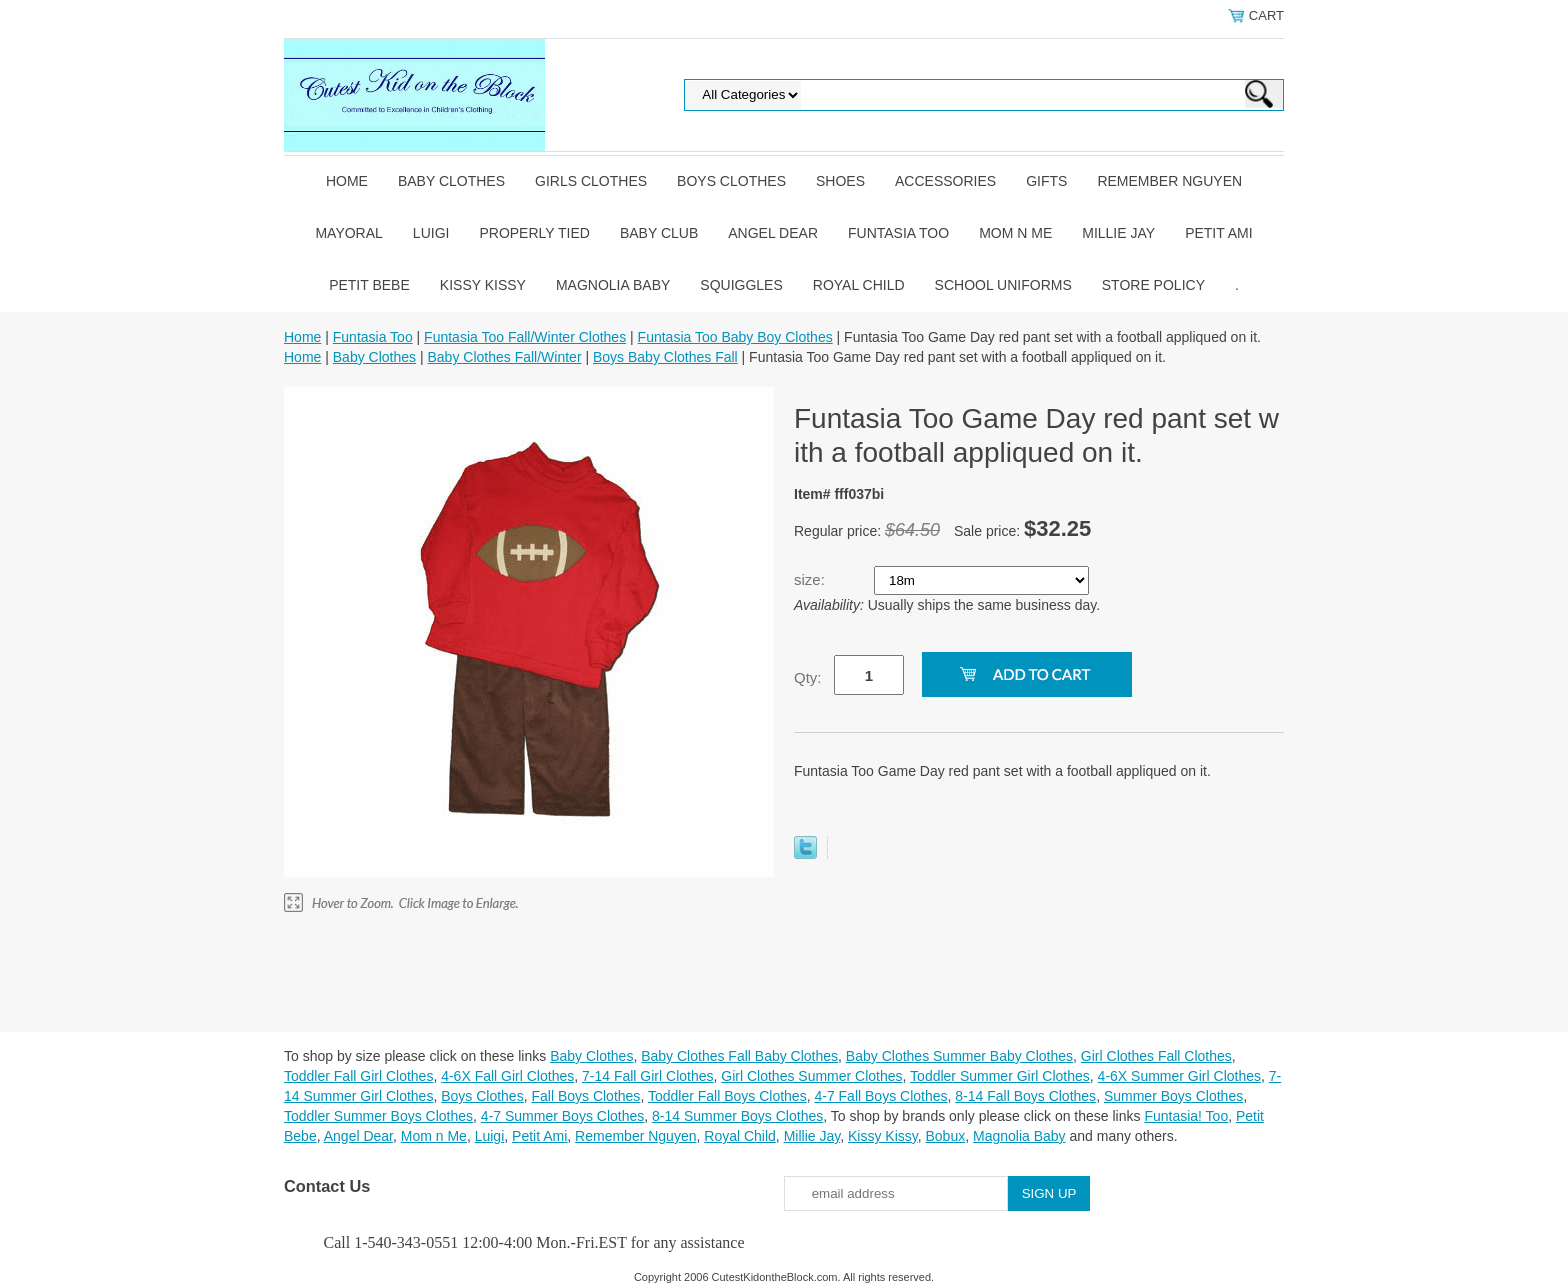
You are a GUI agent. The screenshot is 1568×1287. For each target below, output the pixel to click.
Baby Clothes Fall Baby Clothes (739, 1056)
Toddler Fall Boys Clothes (727, 1096)
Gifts (1046, 181)
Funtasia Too (898, 233)
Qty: (808, 677)
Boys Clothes (731, 181)
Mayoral (348, 233)
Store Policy (1153, 285)
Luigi (431, 233)
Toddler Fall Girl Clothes (358, 1076)
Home (347, 181)
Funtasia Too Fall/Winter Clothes (525, 337)
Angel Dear (773, 233)
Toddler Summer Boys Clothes (378, 1116)
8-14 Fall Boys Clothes (1025, 1096)
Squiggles (741, 285)
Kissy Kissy (483, 285)
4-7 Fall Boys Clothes (880, 1096)
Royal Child (859, 285)
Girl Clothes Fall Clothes (1156, 1056)
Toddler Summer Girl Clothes (1000, 1076)
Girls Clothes (591, 181)
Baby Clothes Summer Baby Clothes (959, 1056)
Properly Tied (534, 233)
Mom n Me (1015, 233)
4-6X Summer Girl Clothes (1179, 1076)
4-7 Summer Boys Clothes (562, 1116)
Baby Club (659, 233)
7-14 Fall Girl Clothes (648, 1076)
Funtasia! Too (1186, 1116)
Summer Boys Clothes (1173, 1096)
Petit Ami (1218, 233)
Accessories (945, 181)
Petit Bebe (369, 285)
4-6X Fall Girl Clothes (507, 1076)
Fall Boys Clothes (585, 1096)
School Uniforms (1003, 285)
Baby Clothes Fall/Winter (504, 357)
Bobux (945, 1136)
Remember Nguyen (1169, 181)
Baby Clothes (451, 181)
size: (811, 579)
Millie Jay (1118, 233)
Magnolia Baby (613, 285)
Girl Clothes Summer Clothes (811, 1076)
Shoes (840, 181)
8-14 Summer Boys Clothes (737, 1116)
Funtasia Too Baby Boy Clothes (735, 337)
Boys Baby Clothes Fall (665, 357)
